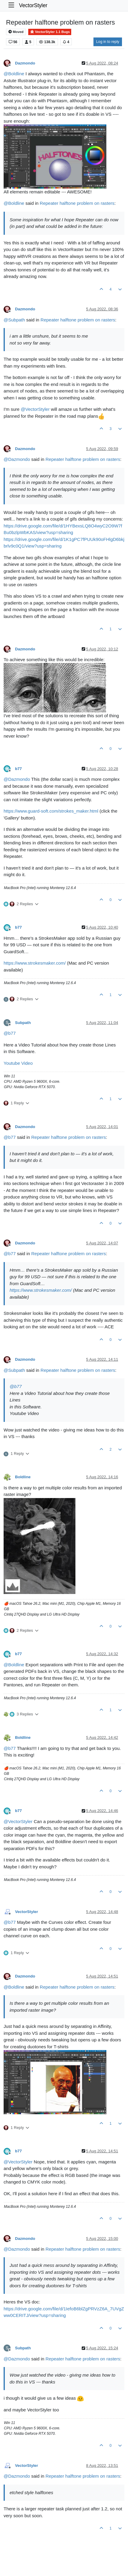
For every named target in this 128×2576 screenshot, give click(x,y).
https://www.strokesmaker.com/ (35, 963)
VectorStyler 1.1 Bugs (50, 32)
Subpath (23, 1022)
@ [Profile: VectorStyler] (35, 409)
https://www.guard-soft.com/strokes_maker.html (51, 810)
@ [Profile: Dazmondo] (17, 459)
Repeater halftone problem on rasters (77, 203)
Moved (15, 32)
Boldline (23, 1477)
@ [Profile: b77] (10, 1033)
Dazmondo (25, 63)
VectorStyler (33, 5)
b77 (18, 768)
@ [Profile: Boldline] (14, 73)
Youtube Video (18, 1063)
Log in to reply (107, 42)
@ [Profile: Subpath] (14, 319)
